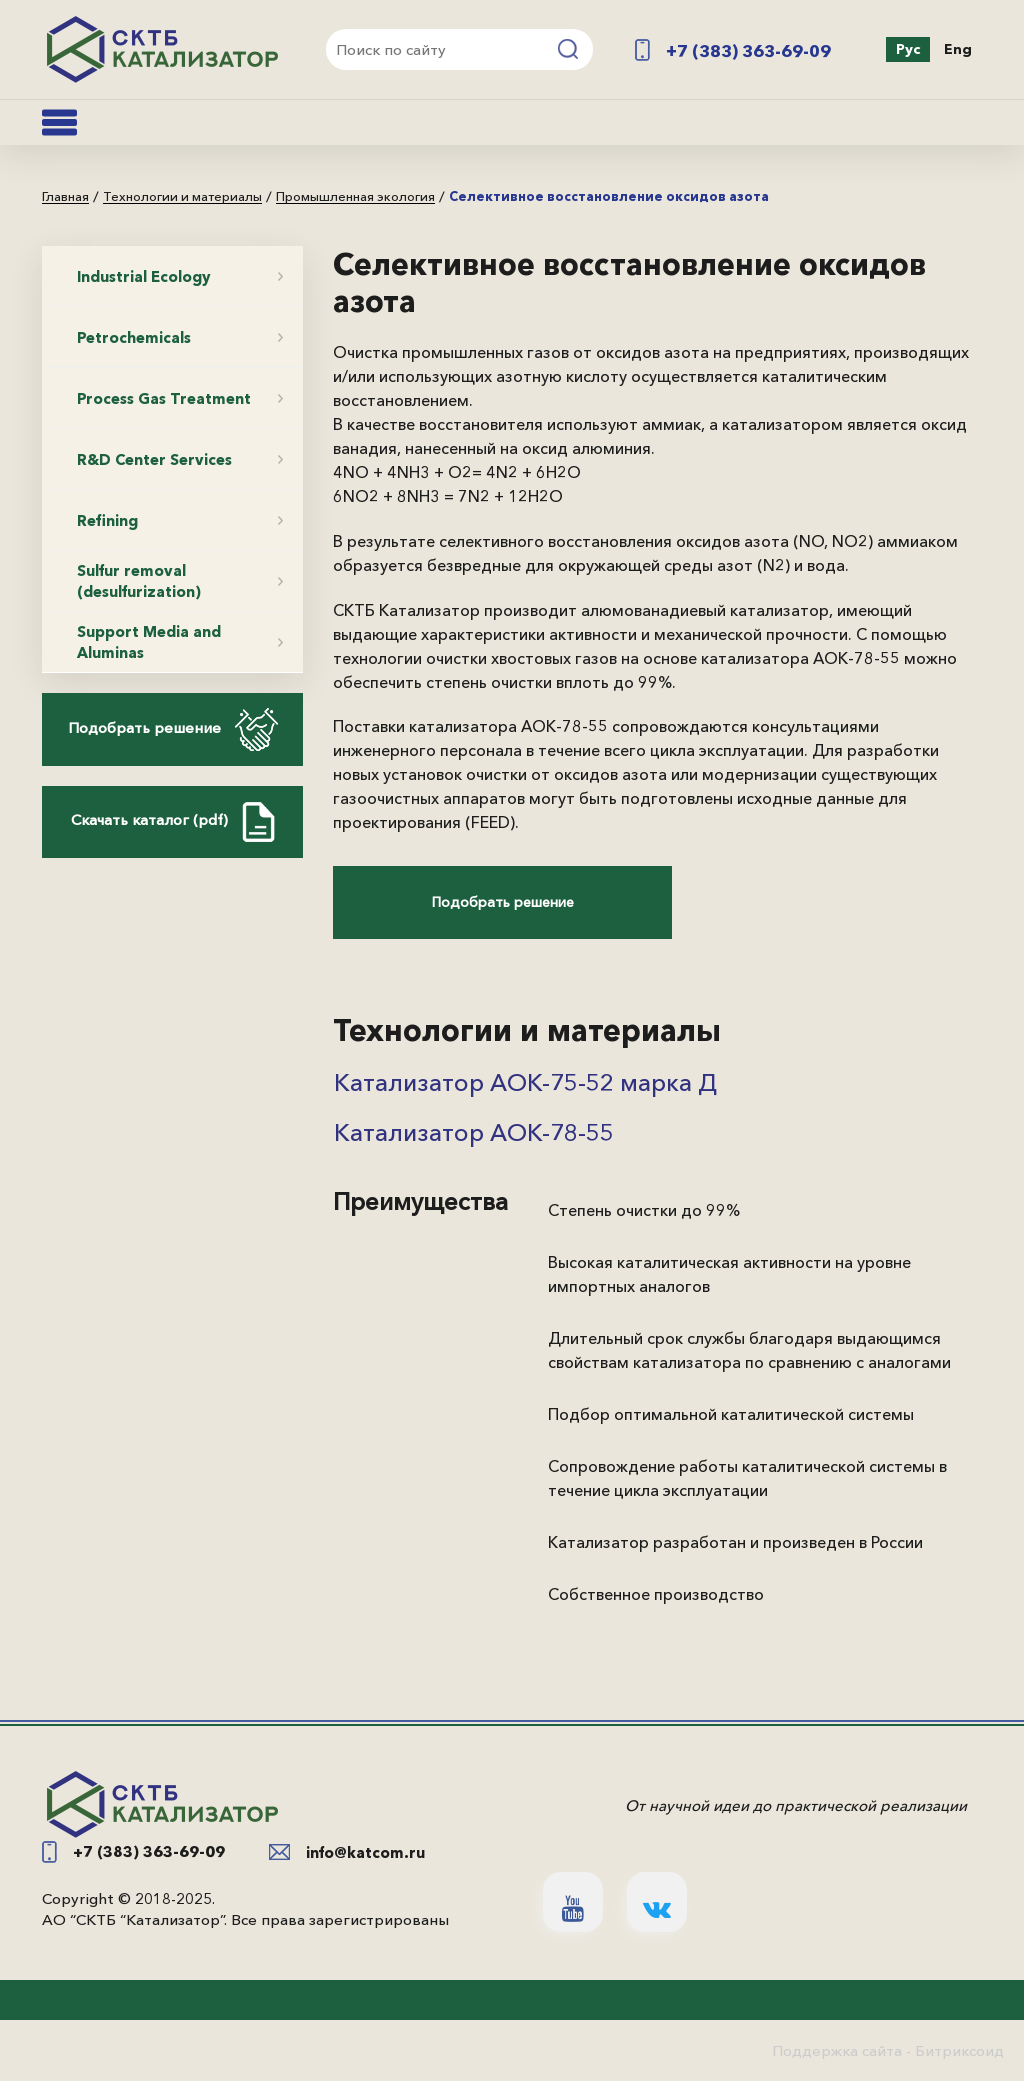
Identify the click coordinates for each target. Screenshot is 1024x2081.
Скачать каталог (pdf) (173, 822)
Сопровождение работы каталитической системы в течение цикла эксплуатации (747, 1478)
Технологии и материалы (182, 197)
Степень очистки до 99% (644, 1210)
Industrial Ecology (144, 276)
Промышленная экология (355, 197)
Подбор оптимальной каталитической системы (731, 1414)
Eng (958, 49)
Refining (107, 520)
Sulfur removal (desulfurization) (139, 581)
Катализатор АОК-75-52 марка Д (525, 1082)
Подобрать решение (173, 729)
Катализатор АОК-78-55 (474, 1132)
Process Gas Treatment (164, 398)
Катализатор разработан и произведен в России (735, 1542)
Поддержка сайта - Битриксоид (888, 2050)
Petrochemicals (134, 337)
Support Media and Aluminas (149, 642)
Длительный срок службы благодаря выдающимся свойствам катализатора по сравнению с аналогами (749, 1350)
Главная (65, 197)
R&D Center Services (154, 459)
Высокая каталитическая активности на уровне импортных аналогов (729, 1274)
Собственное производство (656, 1594)
